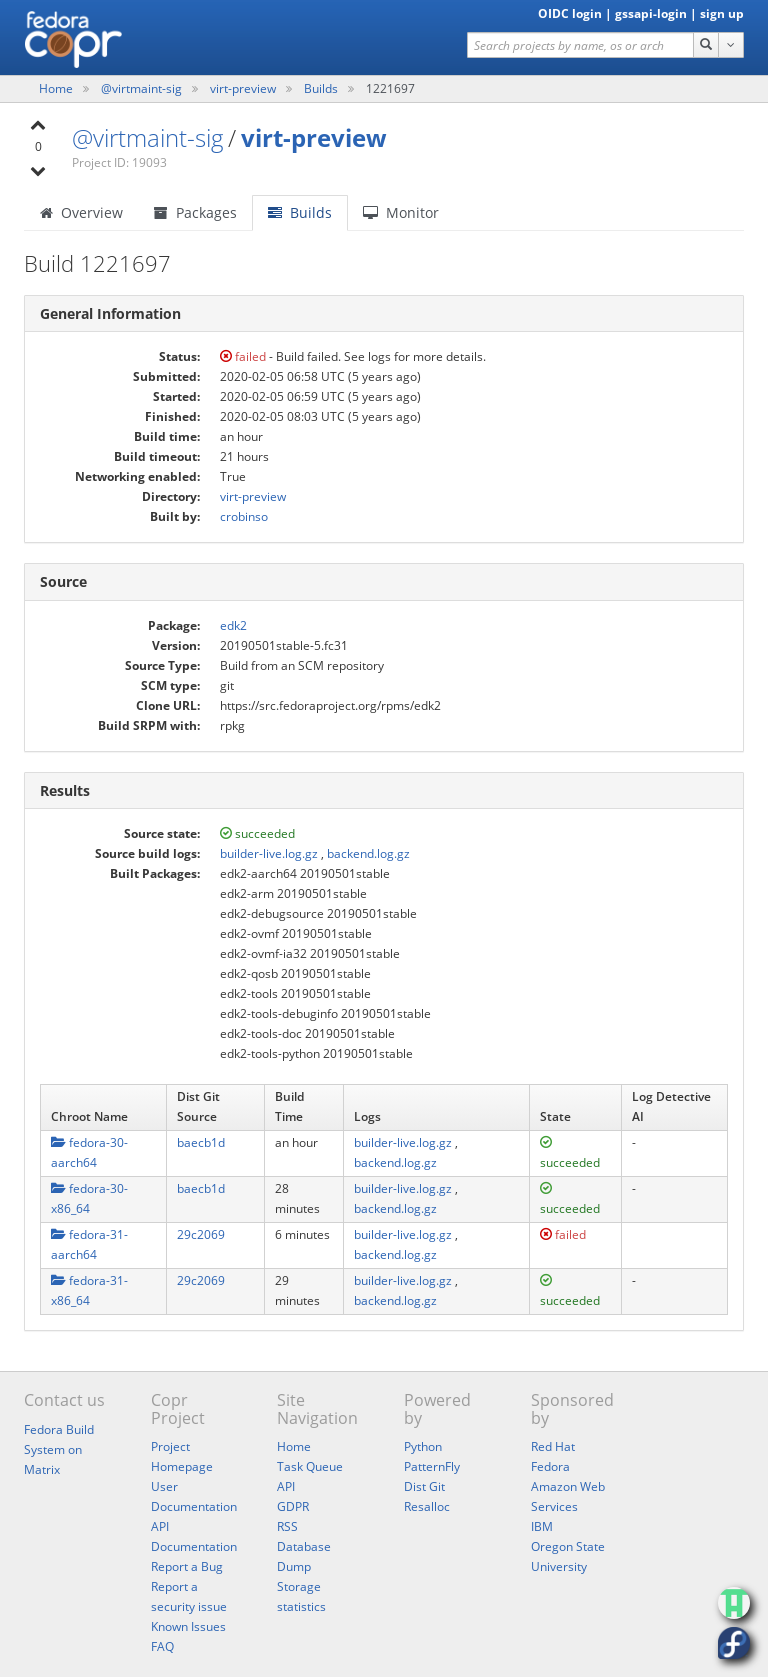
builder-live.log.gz (269, 853)
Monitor (401, 212)
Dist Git (424, 1486)
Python (423, 1446)
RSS (287, 1526)
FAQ (162, 1646)
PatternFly (432, 1466)
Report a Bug (187, 1566)
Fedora (550, 1466)
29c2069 (201, 1234)
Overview (81, 212)
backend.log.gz (368, 853)
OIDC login (570, 13)
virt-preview (244, 88)
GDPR (293, 1506)
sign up (722, 13)
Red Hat (553, 1446)
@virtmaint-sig (143, 88)
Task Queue (310, 1466)
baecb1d (201, 1142)
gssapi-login (651, 13)
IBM (542, 1526)
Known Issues (188, 1626)
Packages (195, 212)
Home (57, 88)
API (286, 1486)
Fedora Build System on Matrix (59, 1449)
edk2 (233, 625)
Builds (321, 88)
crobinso (244, 516)
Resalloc (427, 1506)
